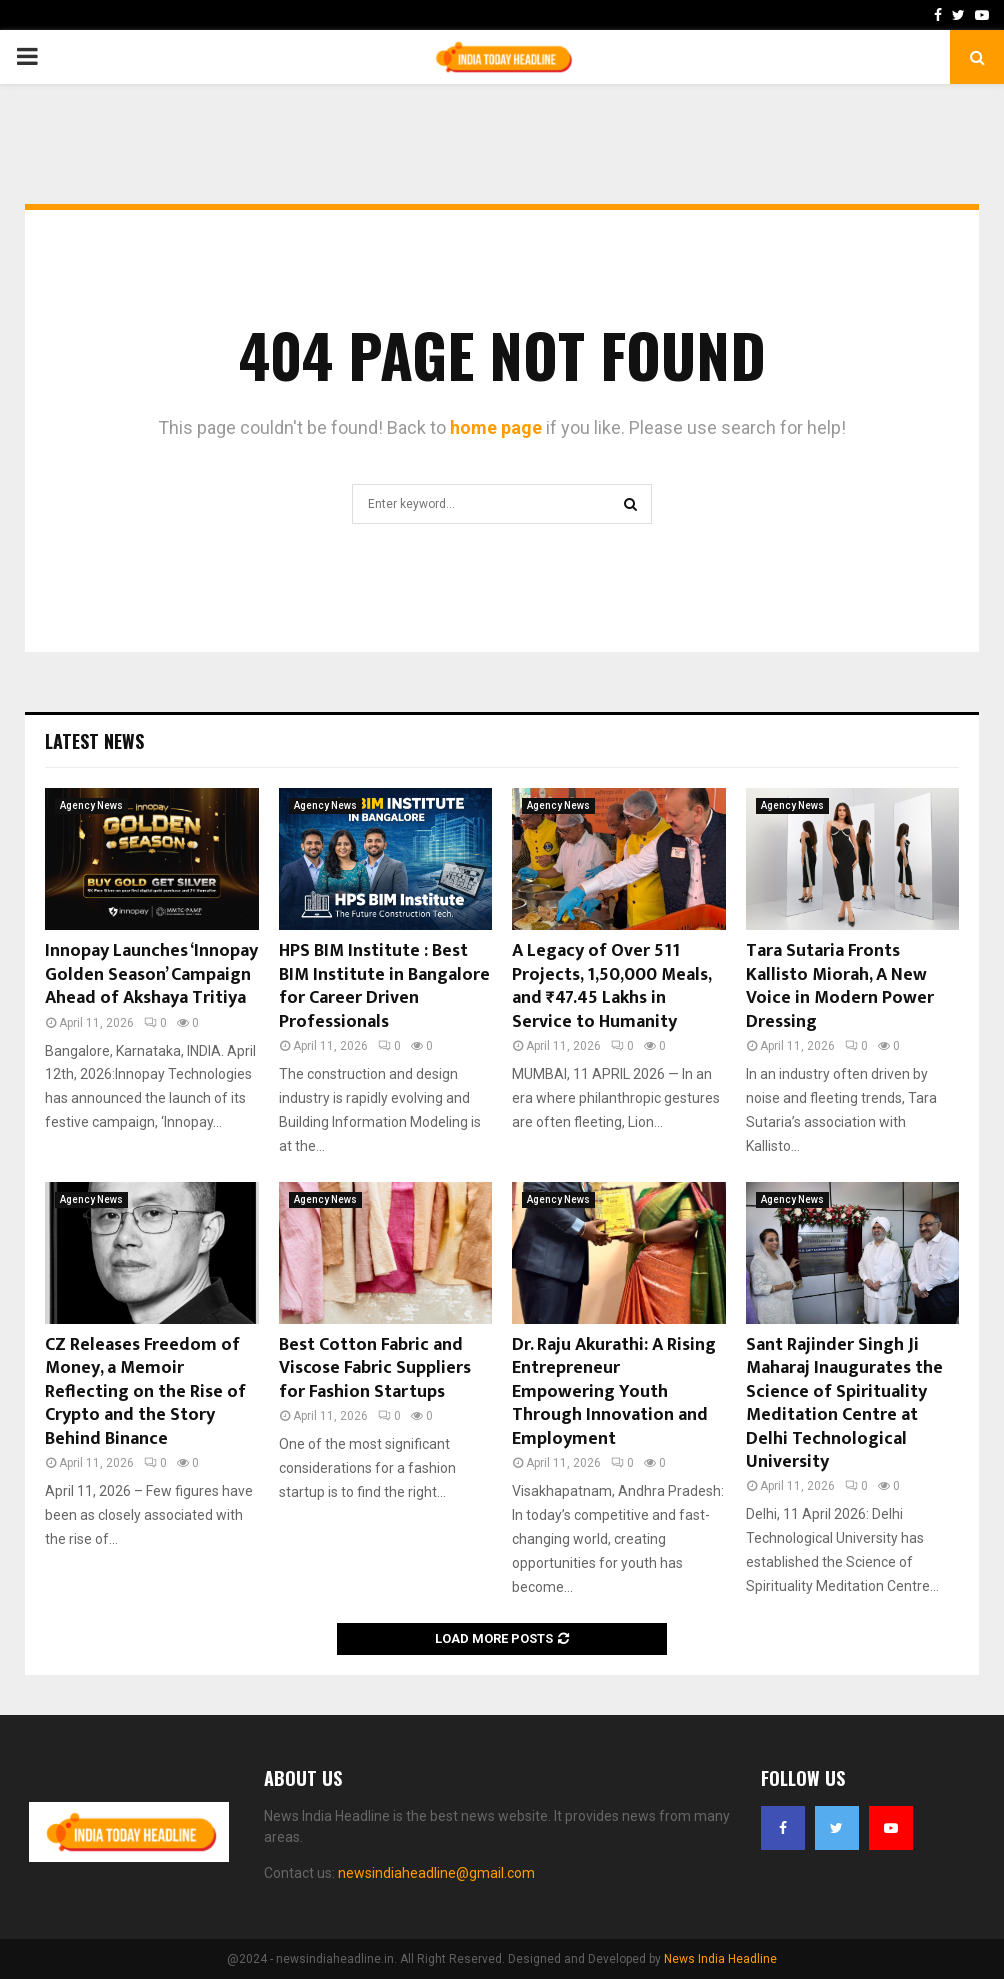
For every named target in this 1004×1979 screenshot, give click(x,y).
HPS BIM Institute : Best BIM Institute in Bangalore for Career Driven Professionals (384, 986)
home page (496, 427)
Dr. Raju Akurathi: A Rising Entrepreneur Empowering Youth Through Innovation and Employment (614, 1392)
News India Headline (720, 1959)
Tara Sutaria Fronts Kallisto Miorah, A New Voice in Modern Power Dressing (840, 986)
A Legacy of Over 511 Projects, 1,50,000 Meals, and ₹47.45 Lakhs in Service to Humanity (611, 986)
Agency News (91, 805)
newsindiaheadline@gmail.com (436, 1873)
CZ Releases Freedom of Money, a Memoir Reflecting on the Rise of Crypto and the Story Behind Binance (145, 1392)
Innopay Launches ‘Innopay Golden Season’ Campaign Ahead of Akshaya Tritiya (151, 974)
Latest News (94, 741)
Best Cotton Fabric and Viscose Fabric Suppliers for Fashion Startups (375, 1368)
